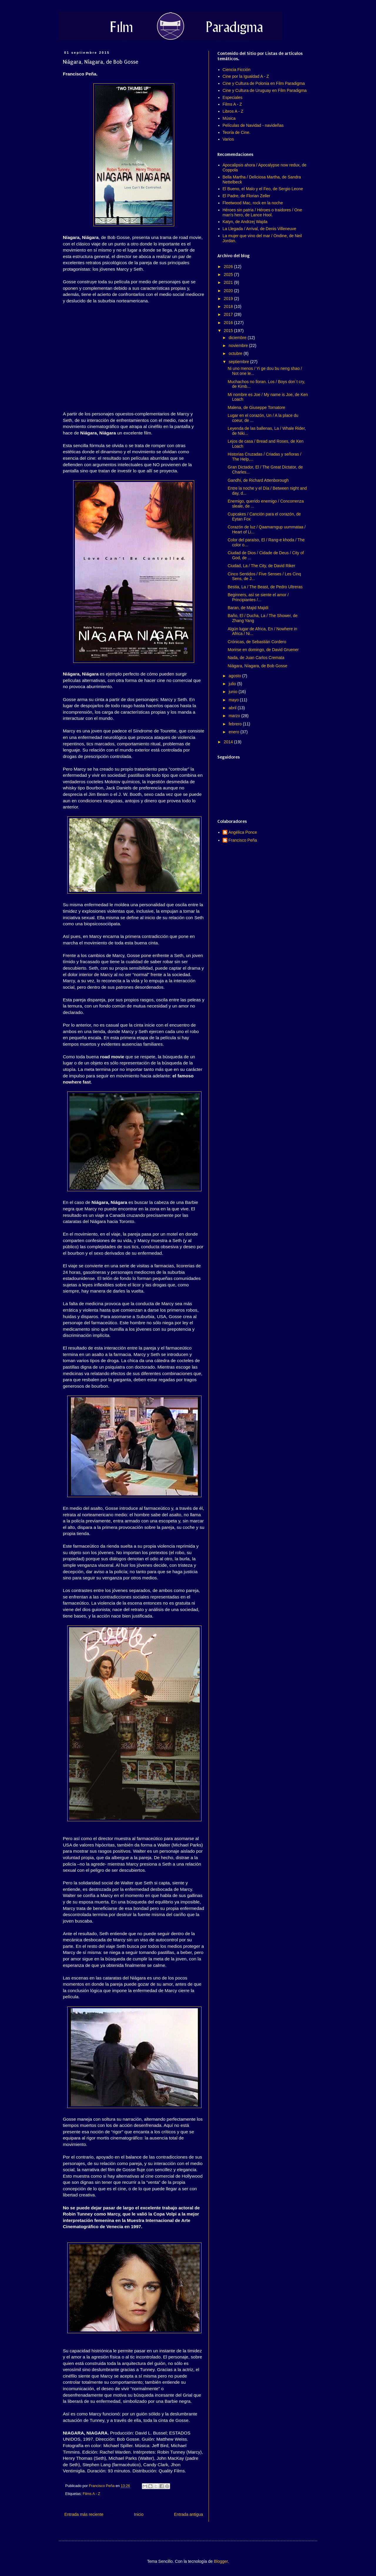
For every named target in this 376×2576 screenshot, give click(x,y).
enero (234, 731)
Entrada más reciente (83, 2514)
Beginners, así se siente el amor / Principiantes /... (258, 597)
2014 (229, 741)
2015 (229, 330)
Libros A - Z (233, 111)
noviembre (239, 345)
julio (233, 683)
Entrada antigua (188, 2514)
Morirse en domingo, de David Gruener (263, 649)
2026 (229, 266)
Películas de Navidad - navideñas (253, 125)
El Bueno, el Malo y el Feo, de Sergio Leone (263, 188)
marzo (235, 715)
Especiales (233, 97)
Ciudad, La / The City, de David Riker (261, 565)
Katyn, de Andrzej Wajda (245, 221)
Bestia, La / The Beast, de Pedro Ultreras (265, 586)
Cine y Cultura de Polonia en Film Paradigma (264, 83)
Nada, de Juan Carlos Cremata (256, 657)
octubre (236, 353)
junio (233, 691)
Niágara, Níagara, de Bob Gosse (257, 665)
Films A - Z (91, 2494)
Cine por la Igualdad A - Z (246, 76)
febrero (236, 724)
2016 (229, 322)
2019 (229, 298)
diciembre (238, 337)
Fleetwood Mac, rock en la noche (253, 203)
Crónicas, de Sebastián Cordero (257, 641)
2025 (229, 274)
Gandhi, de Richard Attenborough (258, 480)
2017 (229, 314)
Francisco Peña (243, 840)
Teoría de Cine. (237, 132)
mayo (234, 700)
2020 (229, 290)
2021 (229, 282)
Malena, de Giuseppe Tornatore (256, 407)
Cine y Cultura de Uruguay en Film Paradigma (265, 90)
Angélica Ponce (243, 832)
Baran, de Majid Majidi (248, 607)
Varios (228, 139)
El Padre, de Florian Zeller (247, 195)
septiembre (239, 361)
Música (229, 118)
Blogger (221, 2561)
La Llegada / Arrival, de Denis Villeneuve (259, 228)
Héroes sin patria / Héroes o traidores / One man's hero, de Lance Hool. (262, 212)
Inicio (139, 2514)
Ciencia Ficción (237, 69)
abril (233, 707)
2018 (229, 306)
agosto (235, 675)
